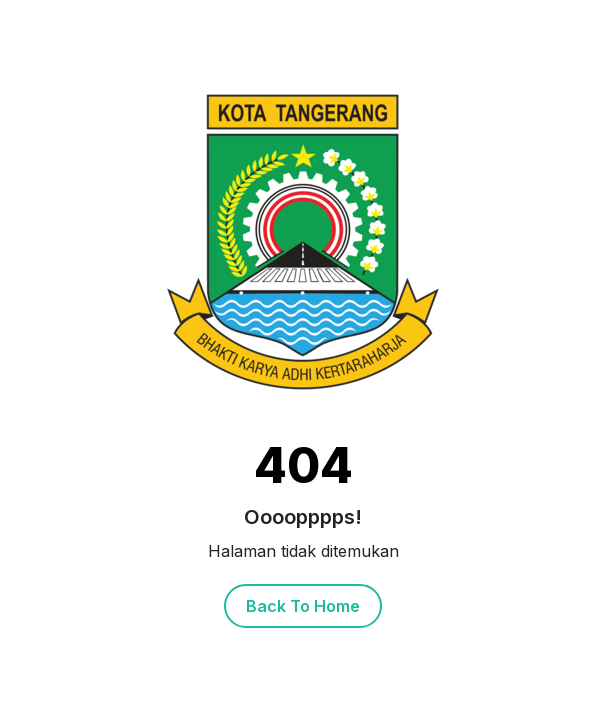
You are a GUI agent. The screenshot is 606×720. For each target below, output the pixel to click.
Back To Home (303, 606)
